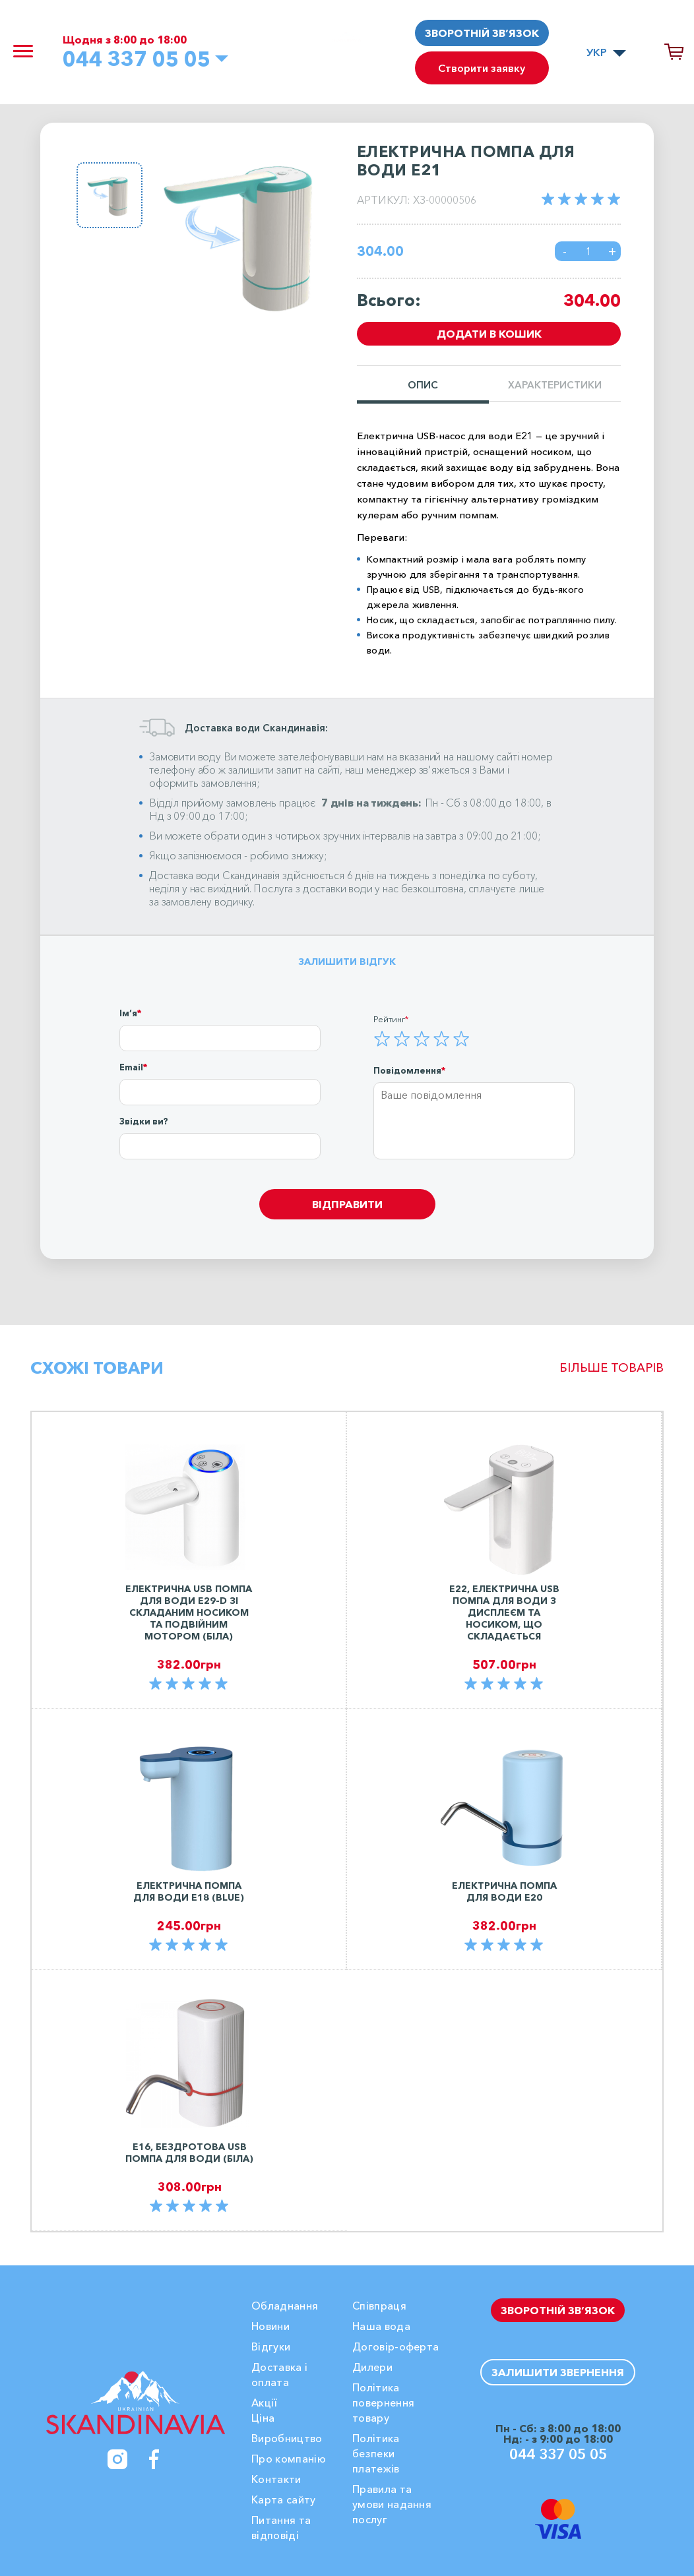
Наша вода (381, 2326)
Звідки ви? (143, 1121)
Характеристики (555, 385)
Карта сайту (283, 2499)
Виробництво (287, 2438)
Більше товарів (611, 1368)
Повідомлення (407, 1070)
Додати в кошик (489, 333)
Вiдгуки (270, 2346)
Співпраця (379, 2305)
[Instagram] (117, 2459)
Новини (270, 2326)
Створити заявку (481, 68)
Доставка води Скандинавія (214, 875)
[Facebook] (154, 2459)
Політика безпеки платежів (376, 2453)
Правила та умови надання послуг (391, 2504)
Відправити (347, 1204)
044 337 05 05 (136, 58)
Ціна (262, 2417)
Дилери (372, 2367)
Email (131, 1067)
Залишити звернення (557, 2372)
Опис (423, 385)
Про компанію (288, 2458)
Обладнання (284, 2305)
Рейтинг (389, 1019)
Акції (264, 2402)
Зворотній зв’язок (482, 33)
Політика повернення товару (383, 2402)
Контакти (276, 2479)
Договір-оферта (395, 2346)
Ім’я (128, 1013)
